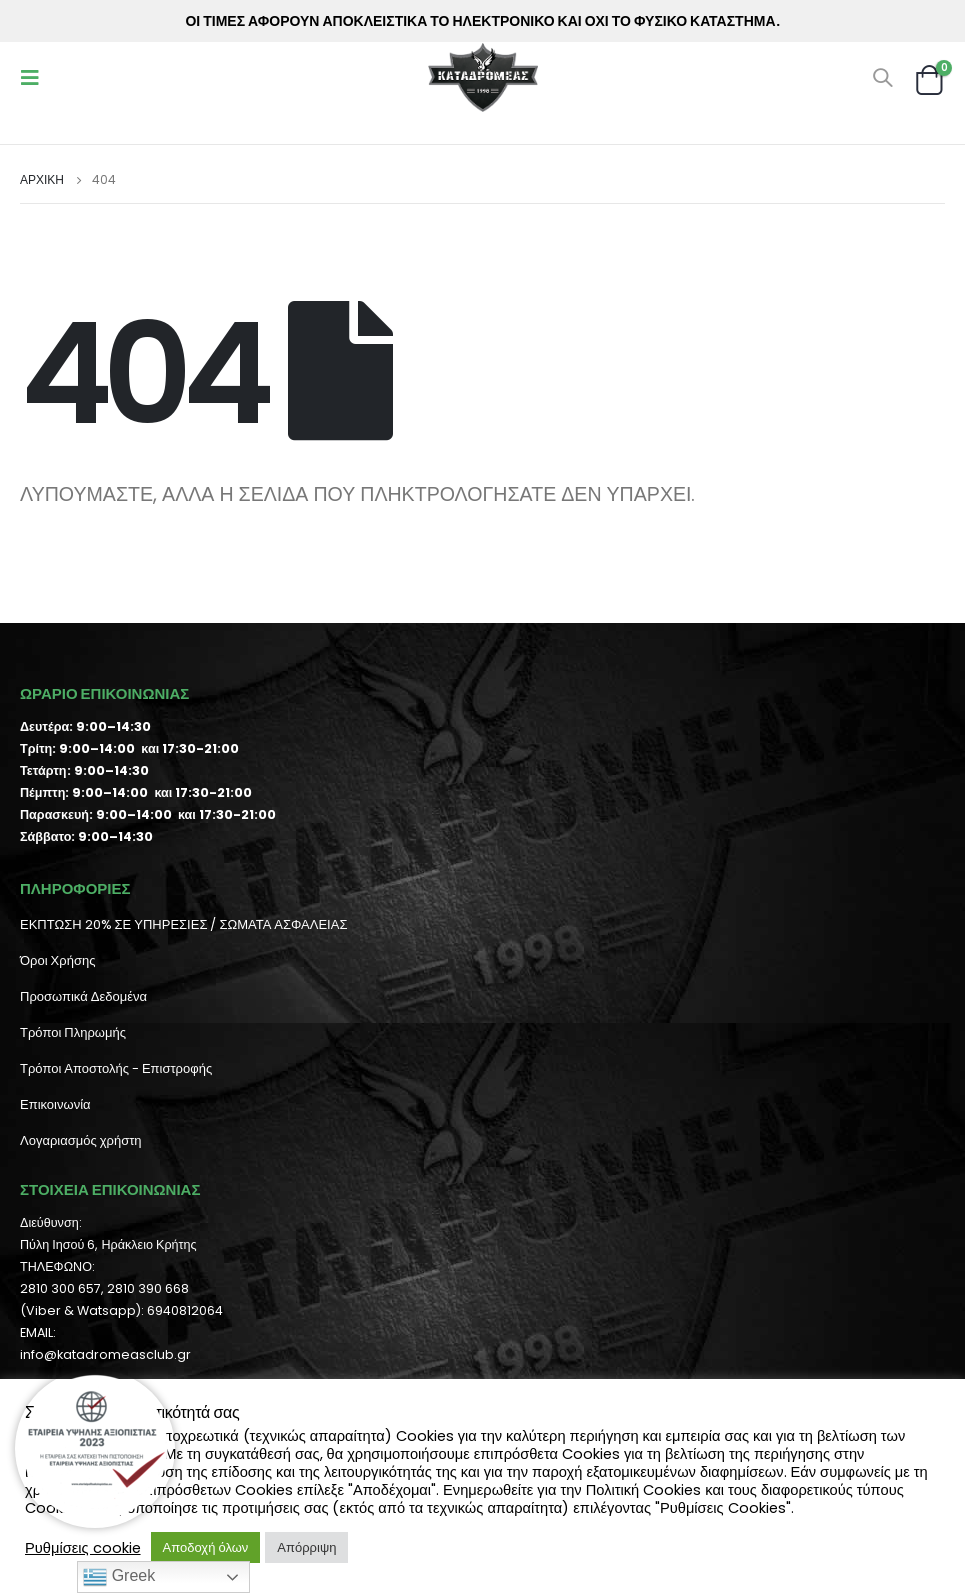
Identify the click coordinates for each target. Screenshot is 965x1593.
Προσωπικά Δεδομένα (83, 996)
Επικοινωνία (55, 1104)
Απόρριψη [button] (306, 1547)
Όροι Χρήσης (57, 960)
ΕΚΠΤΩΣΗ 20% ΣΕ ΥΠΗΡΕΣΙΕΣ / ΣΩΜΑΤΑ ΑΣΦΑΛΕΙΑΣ (183, 924)
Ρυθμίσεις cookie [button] (83, 1548)
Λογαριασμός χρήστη (81, 1140)
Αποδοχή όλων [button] (206, 1547)
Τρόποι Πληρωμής (73, 1032)
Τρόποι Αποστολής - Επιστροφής (116, 1068)
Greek (119, 1577)
